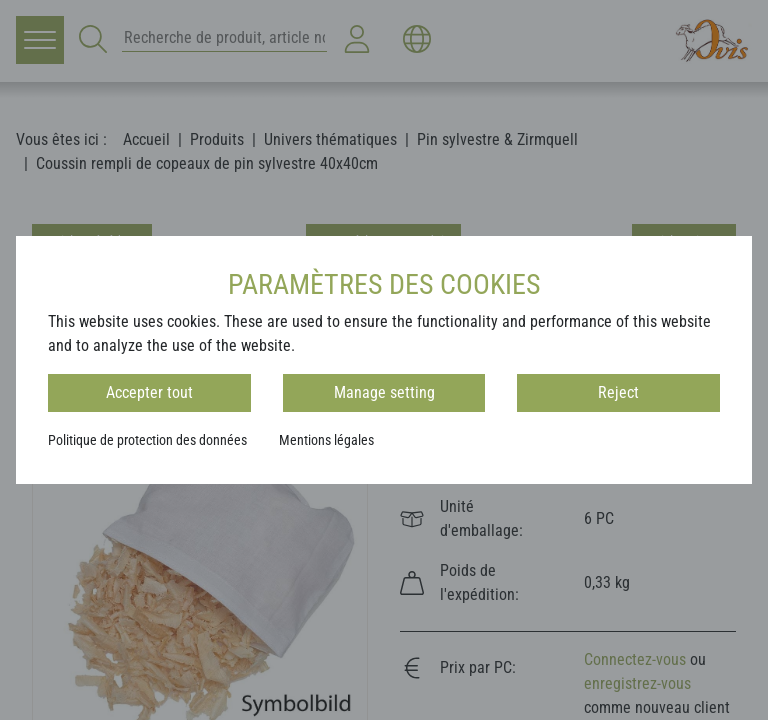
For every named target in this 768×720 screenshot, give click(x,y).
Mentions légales (326, 440)
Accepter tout (149, 392)
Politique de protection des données (147, 440)
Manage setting (384, 392)
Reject (618, 392)
